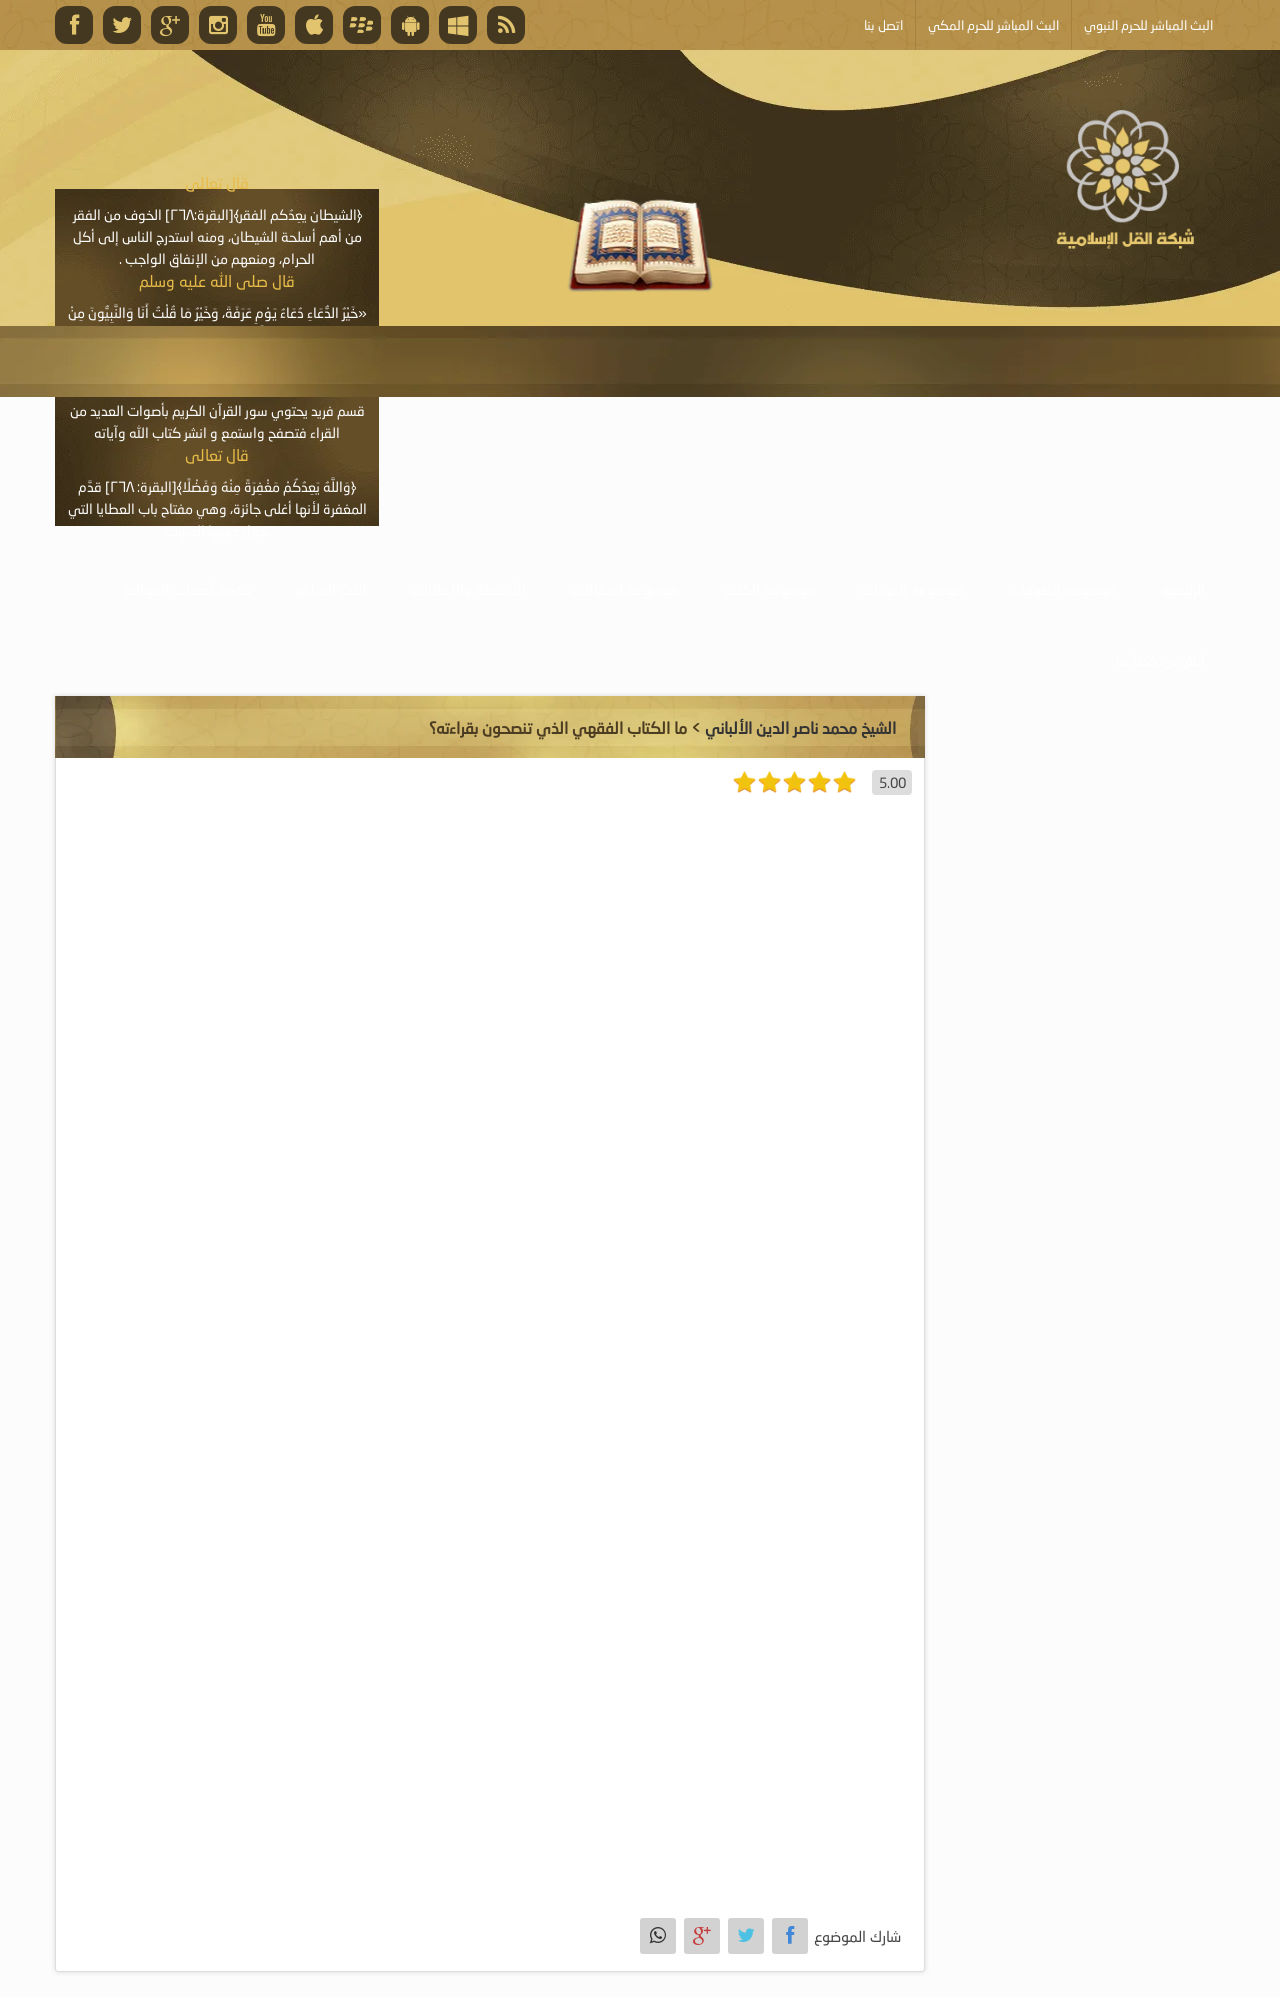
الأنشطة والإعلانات (468, 589)
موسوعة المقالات (625, 589)
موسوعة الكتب (770, 589)
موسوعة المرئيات (912, 589)
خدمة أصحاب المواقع (187, 589)
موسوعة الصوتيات (1062, 589)
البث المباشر (331, 589)
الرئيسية (1183, 589)
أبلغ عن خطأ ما (1160, 660)
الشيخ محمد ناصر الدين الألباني (800, 727)
